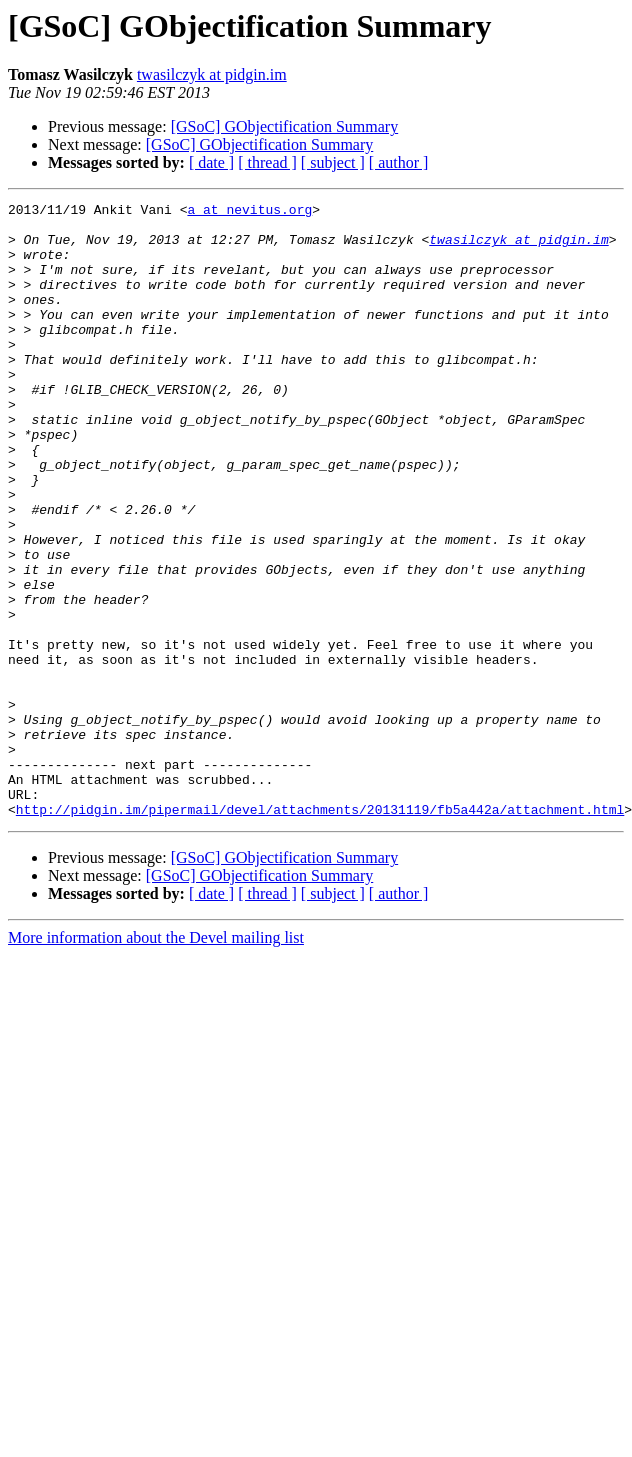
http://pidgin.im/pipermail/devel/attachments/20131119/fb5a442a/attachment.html (320, 932)
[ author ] (399, 162)
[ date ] (211, 162)
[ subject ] (333, 162)
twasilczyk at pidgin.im (212, 74)
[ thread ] (267, 162)
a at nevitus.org (249, 212)
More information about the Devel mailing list (156, 1060)
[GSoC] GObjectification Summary (285, 126)
